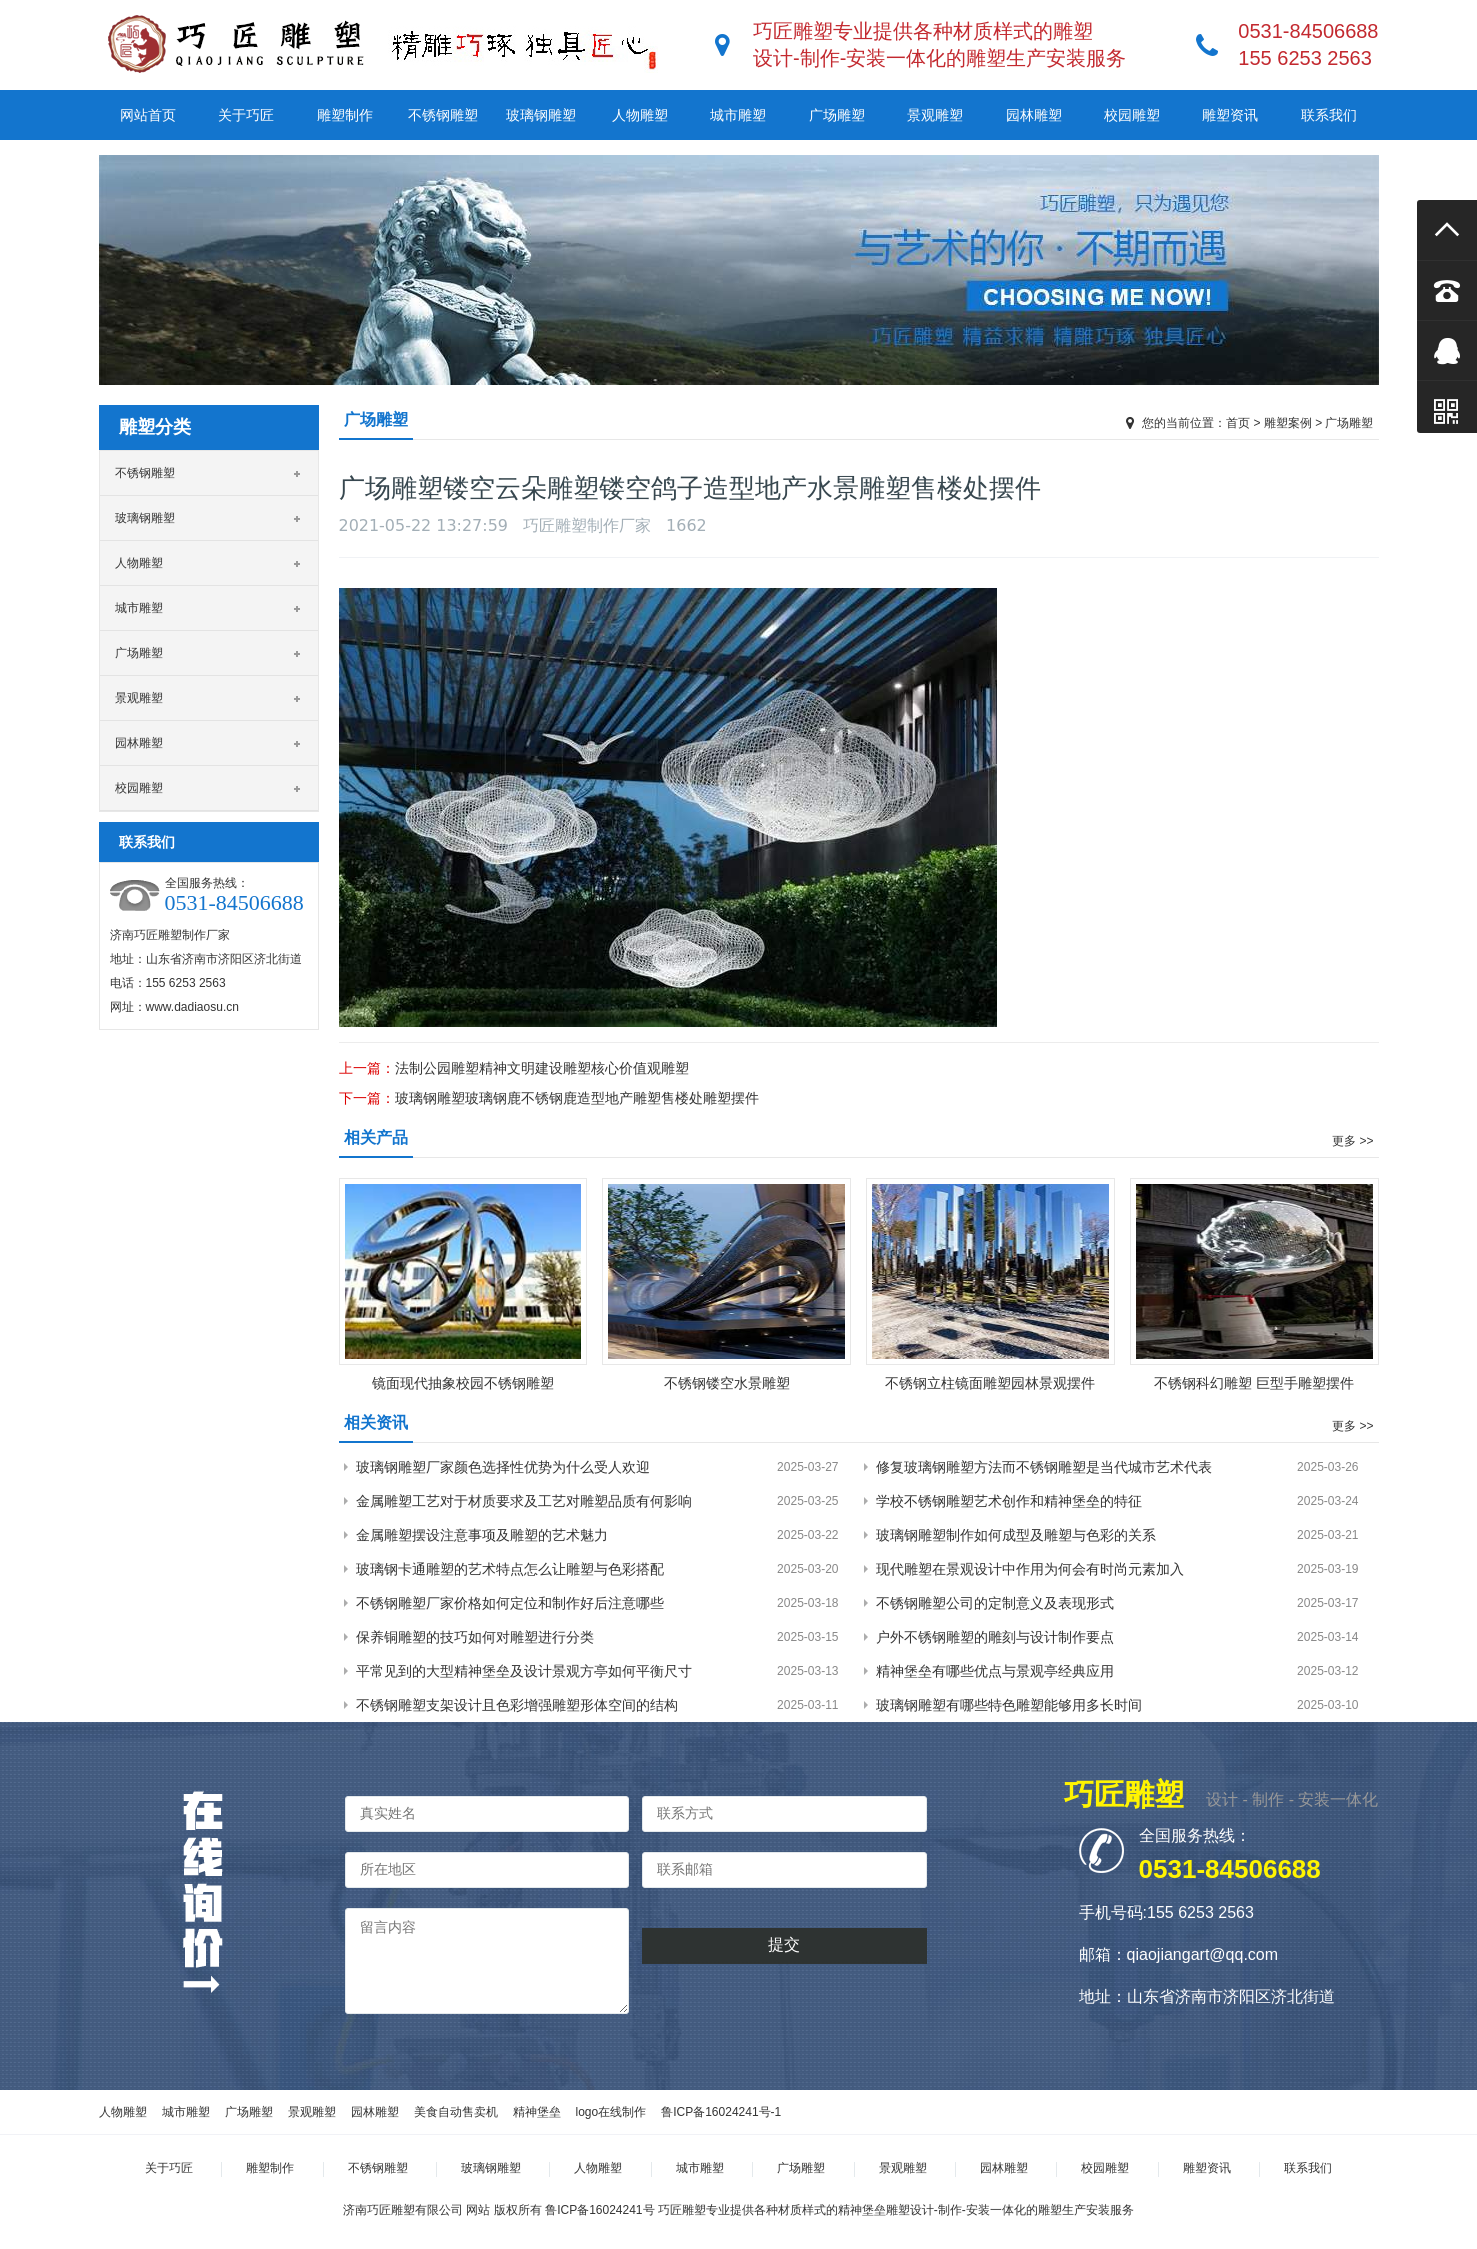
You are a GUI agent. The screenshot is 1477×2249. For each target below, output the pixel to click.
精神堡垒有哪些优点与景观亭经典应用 (995, 1671)
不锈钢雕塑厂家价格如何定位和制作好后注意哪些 (510, 1603)
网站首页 (148, 115)
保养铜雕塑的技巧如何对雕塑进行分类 (475, 1637)
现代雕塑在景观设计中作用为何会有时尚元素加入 (1030, 1569)
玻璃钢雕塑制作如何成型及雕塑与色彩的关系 (1016, 1535)
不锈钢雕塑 (443, 115)
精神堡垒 (537, 2112)
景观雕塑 (935, 115)
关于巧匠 (246, 115)
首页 (1238, 423)
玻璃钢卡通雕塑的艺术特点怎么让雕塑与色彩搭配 (510, 1569)
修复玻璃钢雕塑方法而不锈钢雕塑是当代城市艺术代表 (1044, 1467)
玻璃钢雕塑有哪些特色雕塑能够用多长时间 (1009, 1705)
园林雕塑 (1034, 115)
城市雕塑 (738, 115)
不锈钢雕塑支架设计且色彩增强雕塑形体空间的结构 (517, 1705)
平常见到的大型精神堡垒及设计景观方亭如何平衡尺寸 (524, 1671)
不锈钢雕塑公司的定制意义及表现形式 (995, 1603)
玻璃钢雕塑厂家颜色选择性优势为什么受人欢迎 (503, 1467)
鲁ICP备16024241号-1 (721, 2112)
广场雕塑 (837, 115)
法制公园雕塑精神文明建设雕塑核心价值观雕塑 (542, 1068)
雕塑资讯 (1230, 115)
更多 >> (1352, 1141)
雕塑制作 (345, 115)
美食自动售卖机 (456, 2112)
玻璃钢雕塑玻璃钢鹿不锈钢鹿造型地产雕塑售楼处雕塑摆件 (577, 1098)
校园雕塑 (1132, 115)
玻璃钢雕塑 (541, 115)
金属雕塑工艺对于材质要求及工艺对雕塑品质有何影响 (524, 1501)
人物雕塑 (640, 115)
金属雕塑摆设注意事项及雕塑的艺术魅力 (482, 1535)
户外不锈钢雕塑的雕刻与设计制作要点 (995, 1637)
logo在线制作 (611, 2112)
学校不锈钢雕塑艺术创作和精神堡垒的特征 (1009, 1501)
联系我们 (1329, 115)
